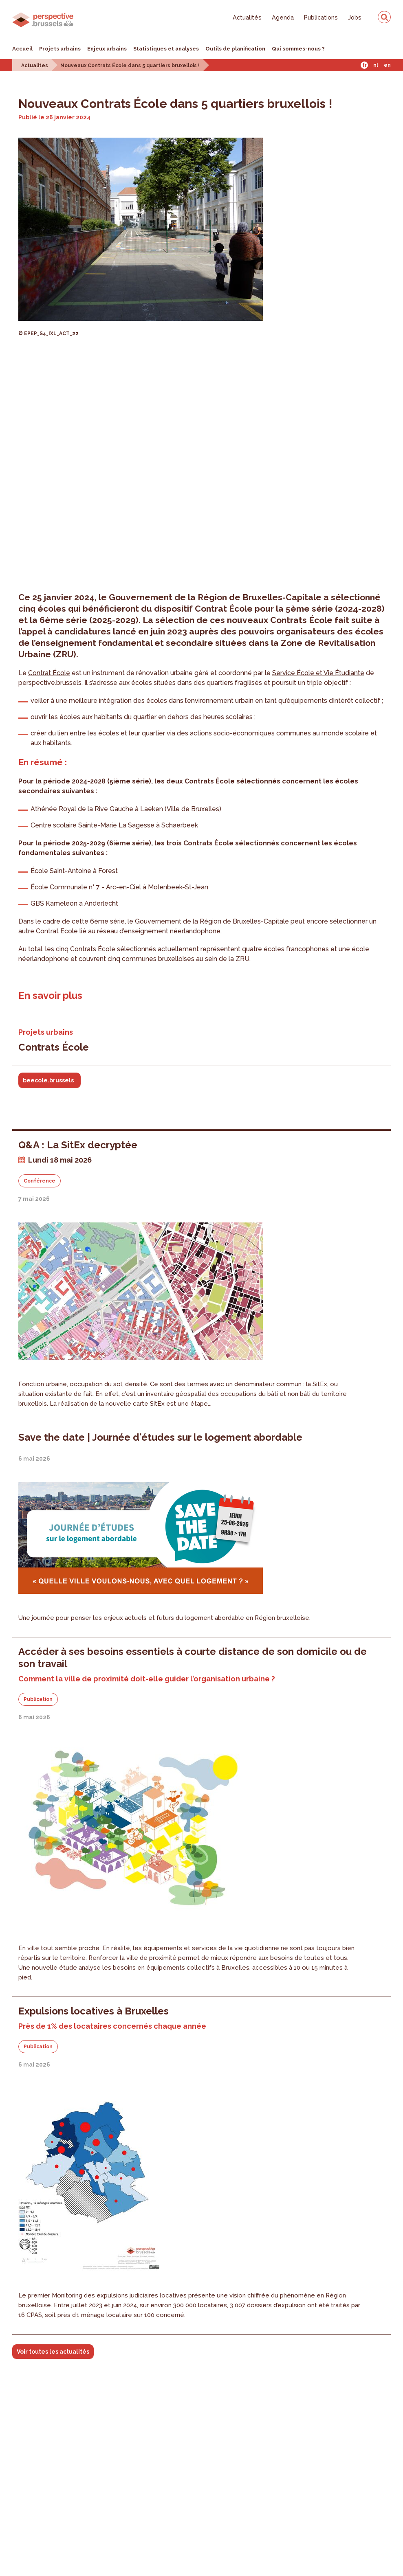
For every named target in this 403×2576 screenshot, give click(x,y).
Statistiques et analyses (166, 49)
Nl (375, 65)
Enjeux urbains (107, 49)
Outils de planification (235, 49)
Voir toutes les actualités (53, 2351)
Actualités (247, 17)
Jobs (354, 17)
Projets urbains (60, 49)
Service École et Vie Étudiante (318, 673)
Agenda (283, 17)
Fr (364, 65)
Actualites (34, 65)
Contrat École (49, 673)
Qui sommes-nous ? (298, 49)
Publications (321, 17)
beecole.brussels (48, 1080)
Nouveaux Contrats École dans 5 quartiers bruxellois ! (130, 65)
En (387, 65)
